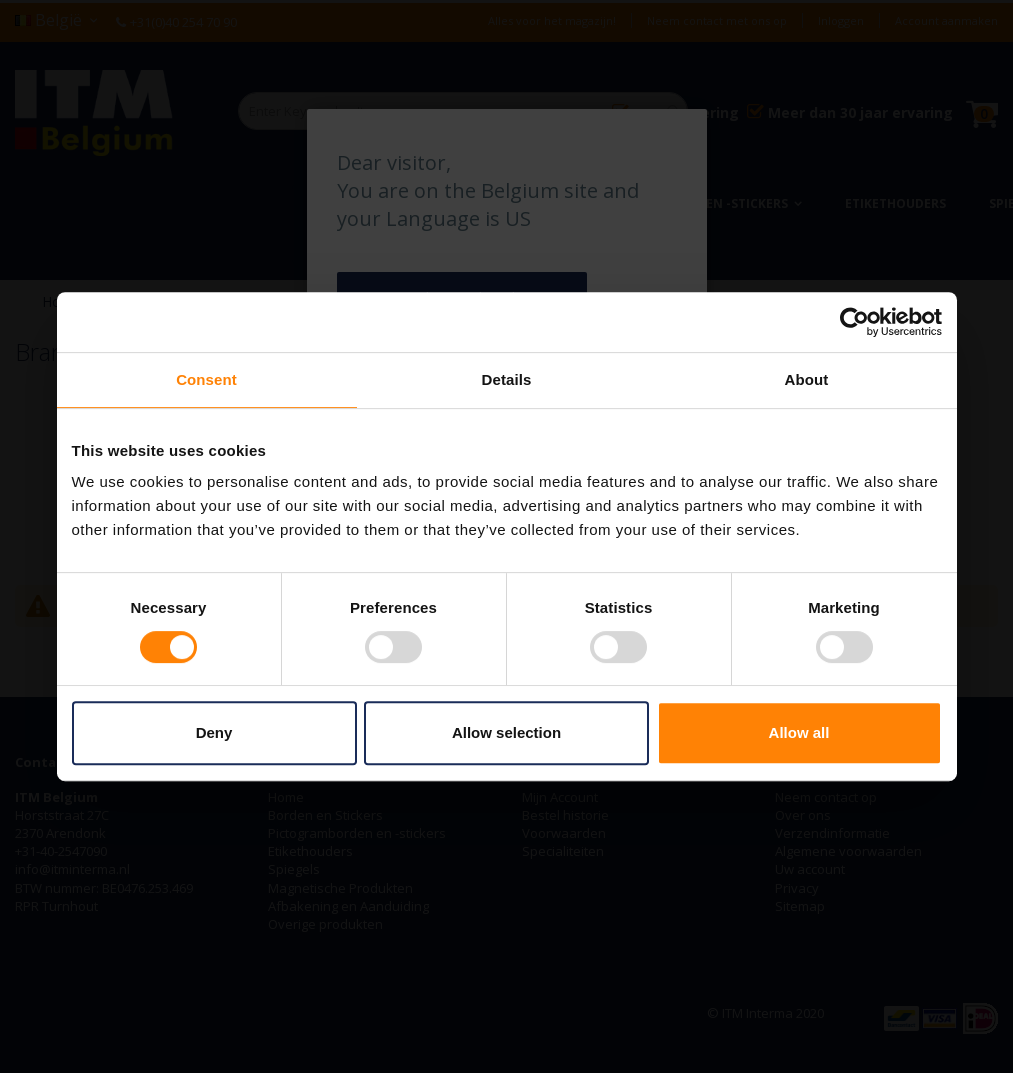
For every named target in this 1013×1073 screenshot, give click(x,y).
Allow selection (506, 732)
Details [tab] (507, 379)
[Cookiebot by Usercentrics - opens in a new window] (854, 322)
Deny (214, 732)
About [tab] (807, 379)
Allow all (799, 732)
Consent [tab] (206, 379)
